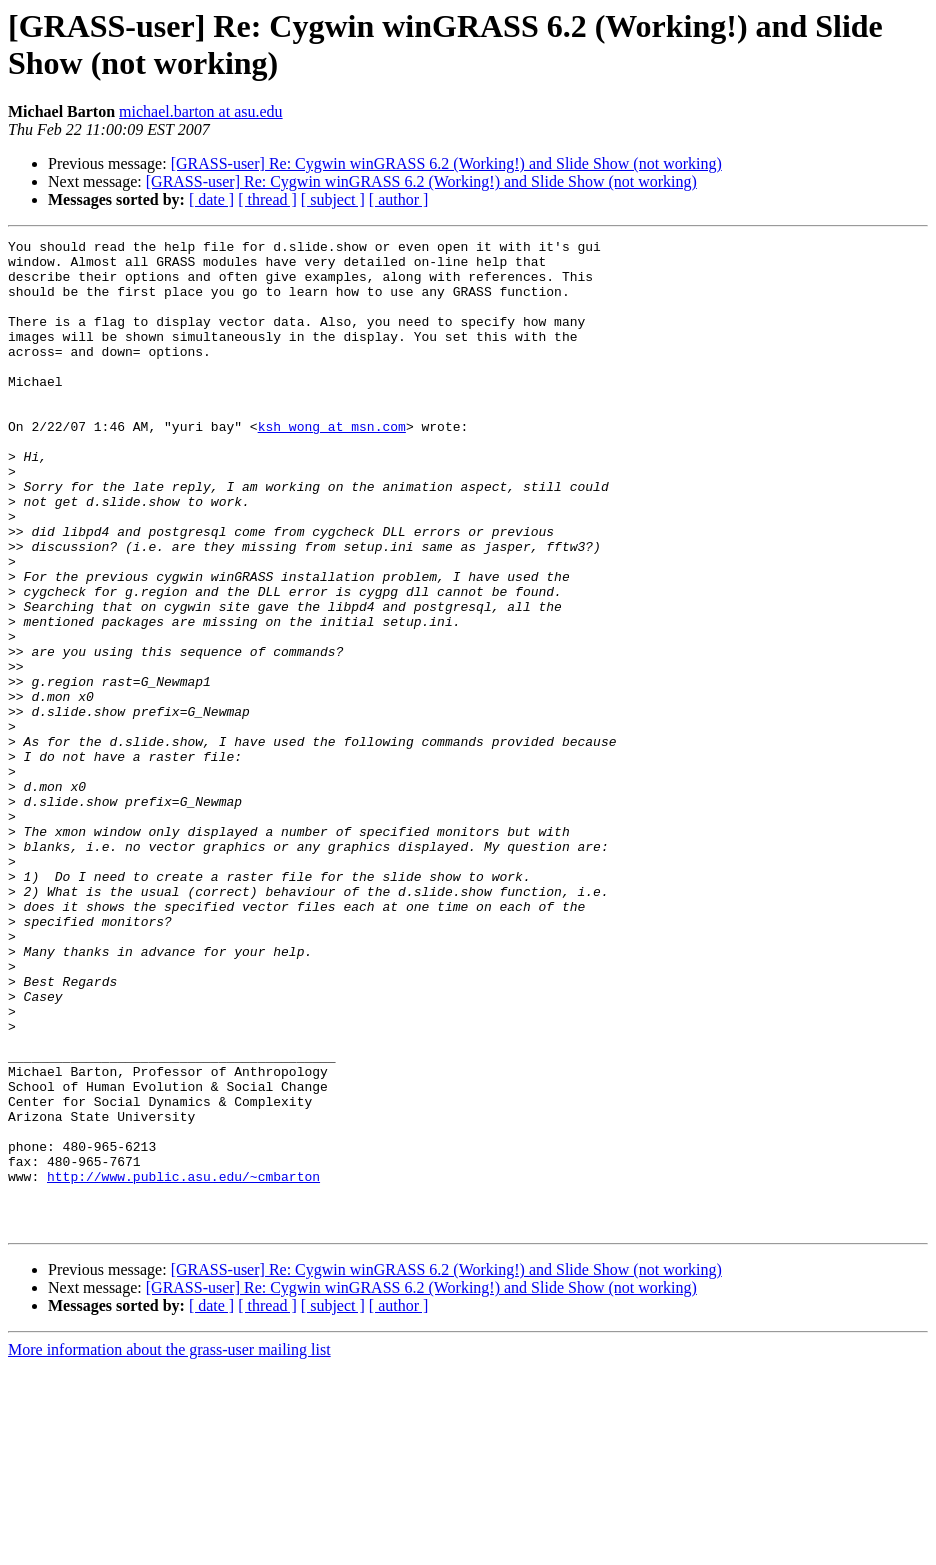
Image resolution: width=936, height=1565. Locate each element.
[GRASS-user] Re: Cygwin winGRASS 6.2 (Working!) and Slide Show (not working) (446, 163)
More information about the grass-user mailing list (169, 1547)
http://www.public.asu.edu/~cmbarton (183, 1365)
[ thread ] (267, 199)
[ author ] (399, 199)
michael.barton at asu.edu (201, 111)
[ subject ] (333, 199)
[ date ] (211, 199)
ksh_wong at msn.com (332, 465)
